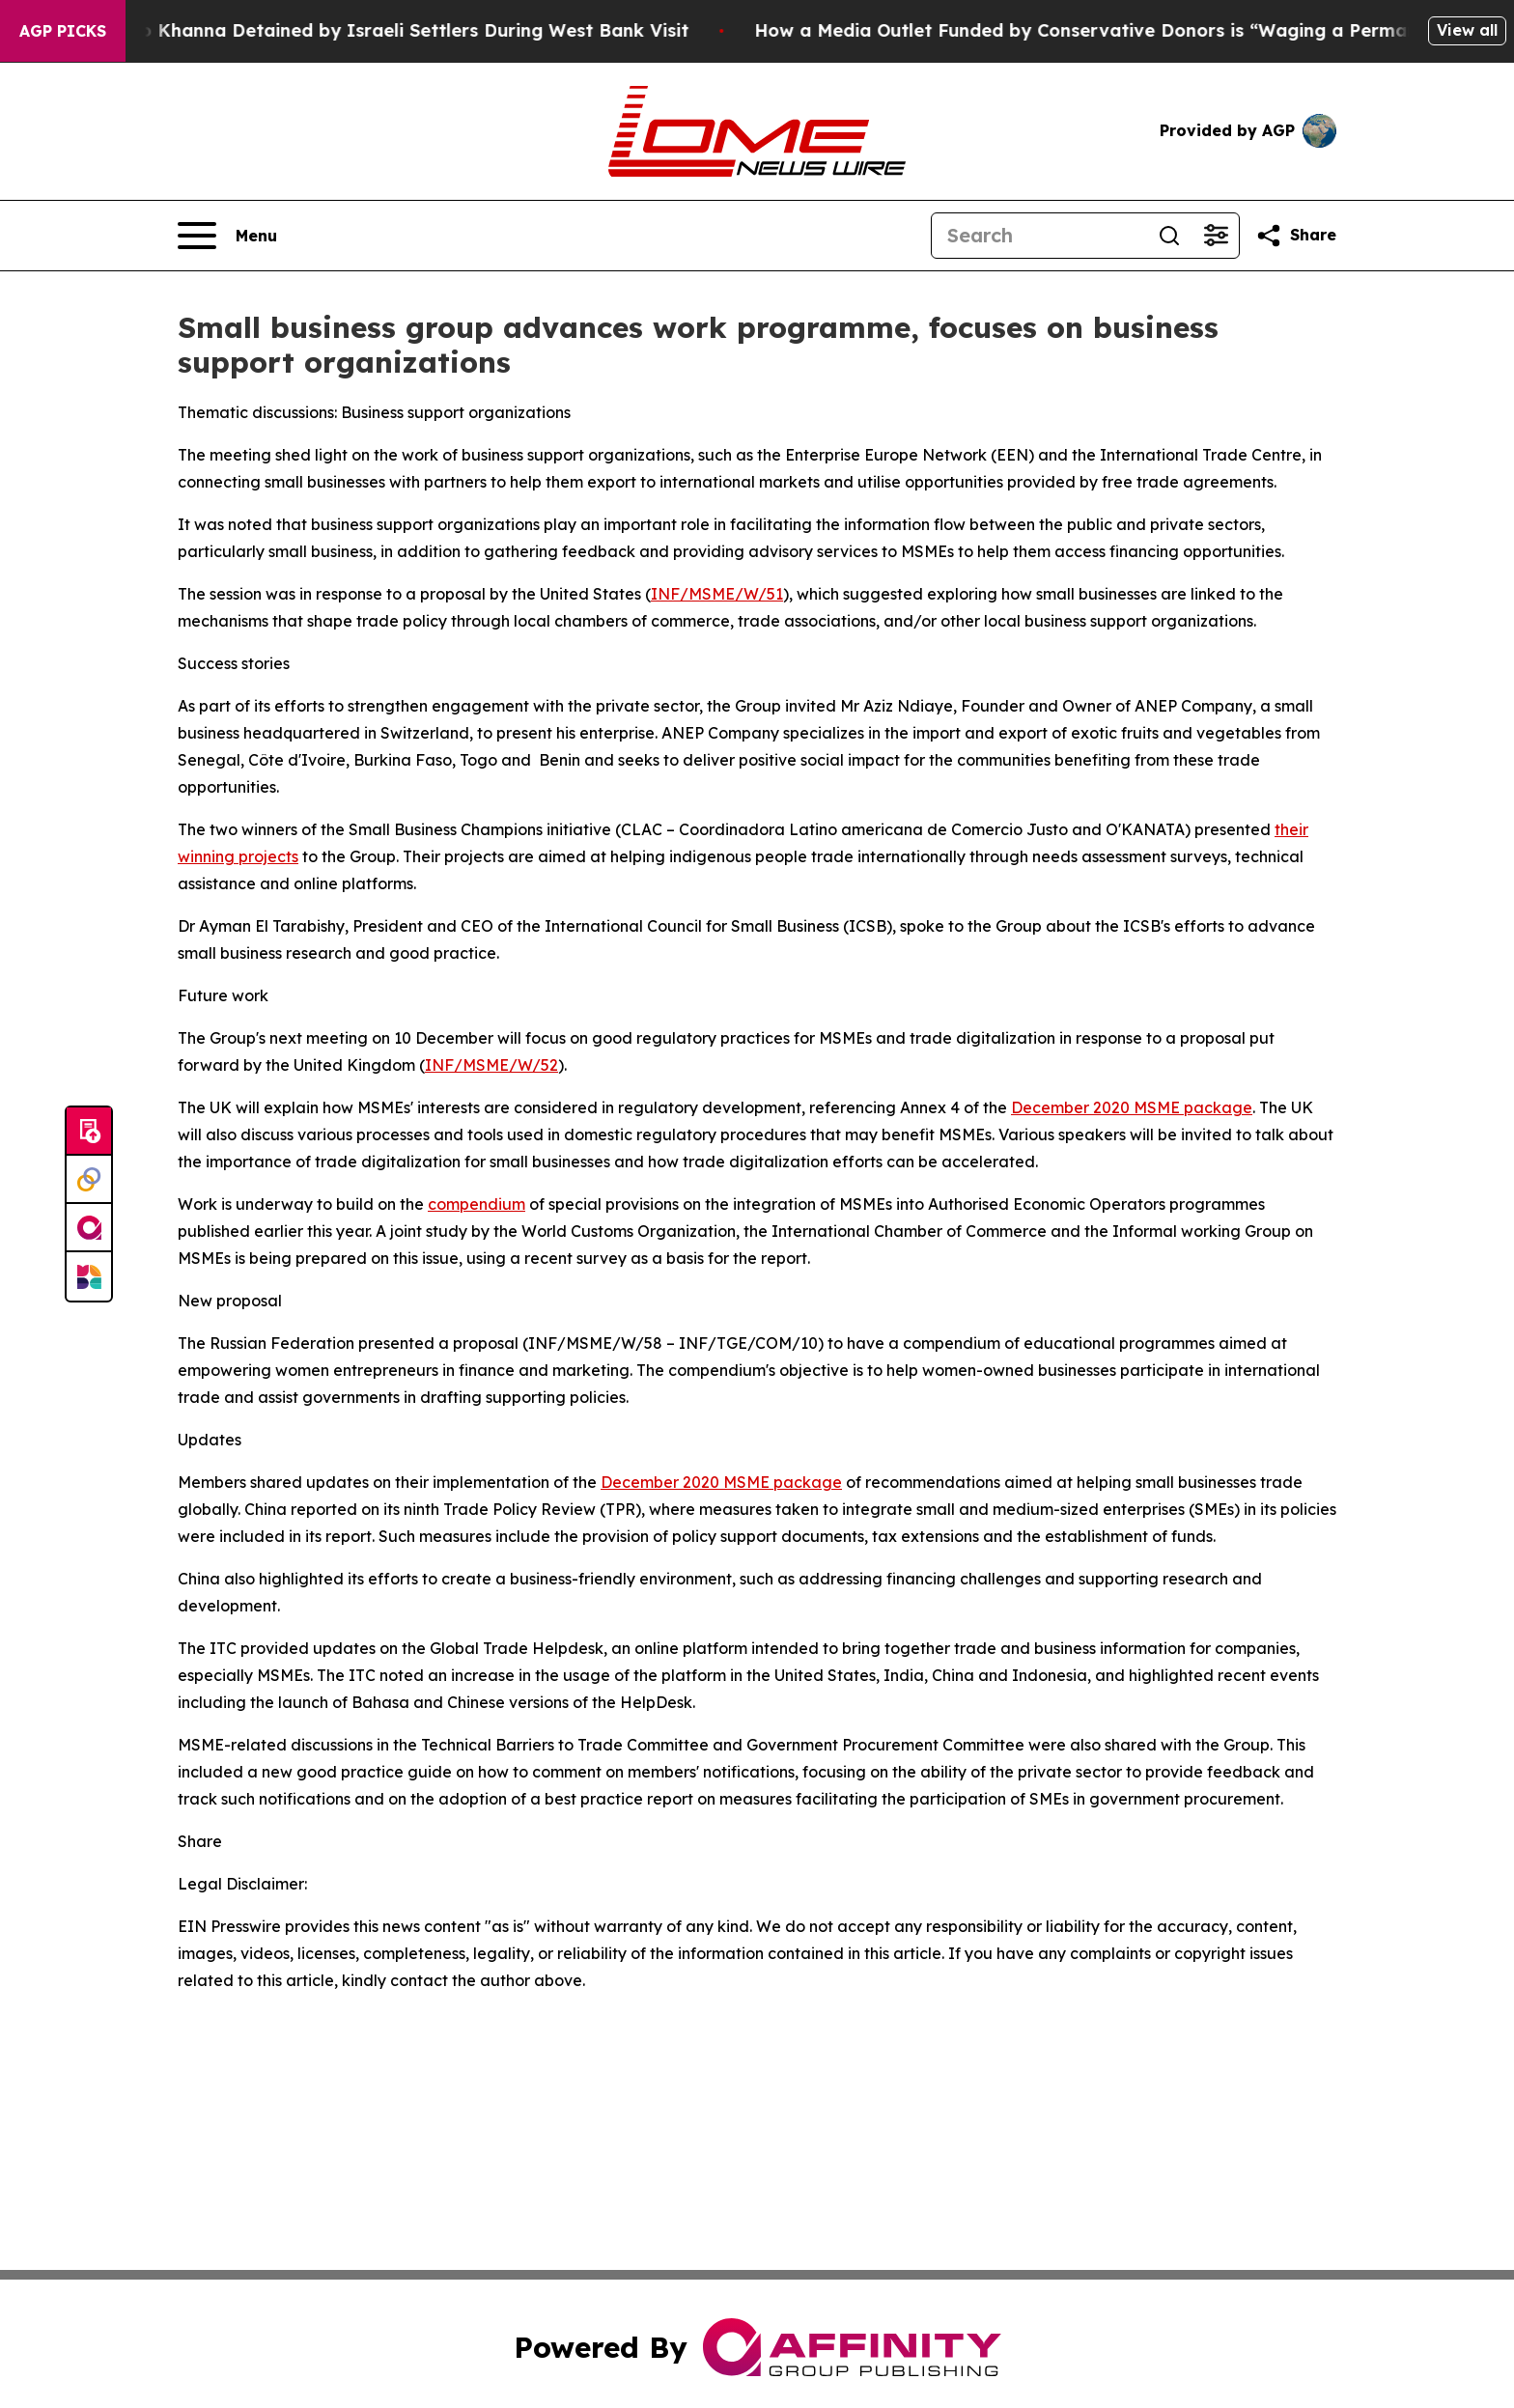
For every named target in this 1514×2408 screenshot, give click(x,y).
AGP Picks (62, 31)
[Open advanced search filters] (1215, 235)
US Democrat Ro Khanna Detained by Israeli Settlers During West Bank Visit (362, 30)
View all (1467, 30)
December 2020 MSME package (1131, 1107)
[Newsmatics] (89, 1276)
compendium (476, 1204)
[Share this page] (1295, 235)
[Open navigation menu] (227, 235)
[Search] (1039, 235)
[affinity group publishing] (89, 1228)
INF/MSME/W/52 (491, 1065)
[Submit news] (89, 1131)
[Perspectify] (89, 1180)
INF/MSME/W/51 (717, 593)
